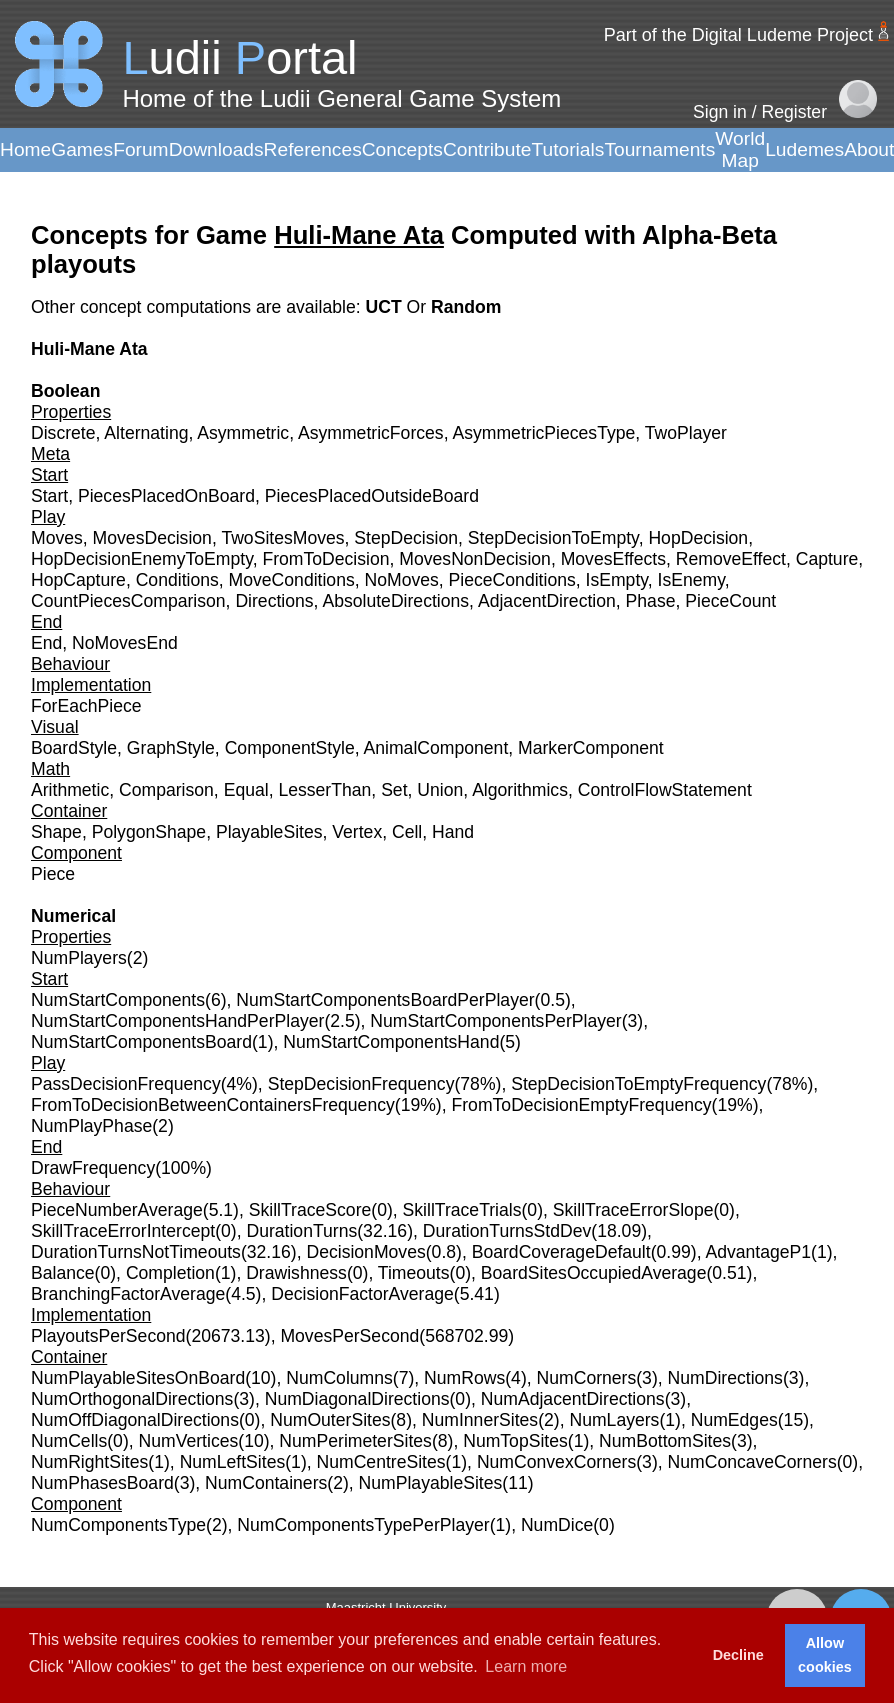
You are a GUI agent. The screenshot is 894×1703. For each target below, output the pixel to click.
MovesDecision (152, 538)
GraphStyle (171, 748)
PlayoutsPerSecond (108, 1336)
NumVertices (189, 1441)
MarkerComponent (591, 748)
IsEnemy (691, 580)
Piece (53, 874)
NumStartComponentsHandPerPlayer (177, 1021)
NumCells (69, 1441)
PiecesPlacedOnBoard (166, 496)
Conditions (177, 580)
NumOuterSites (330, 1420)
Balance (63, 1273)
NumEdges (734, 1420)
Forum (140, 149)
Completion (170, 1273)
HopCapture (78, 580)
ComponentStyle (290, 748)
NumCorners (587, 1378)
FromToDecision (325, 559)
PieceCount (730, 601)
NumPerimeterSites (355, 1441)
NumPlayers (79, 958)
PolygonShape (149, 832)
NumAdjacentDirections (573, 1399)
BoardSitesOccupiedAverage (594, 1273)
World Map (740, 149)
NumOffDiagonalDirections (135, 1420)
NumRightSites (89, 1462)
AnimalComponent (436, 748)
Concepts (402, 149)
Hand (453, 832)
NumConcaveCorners (752, 1462)
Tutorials (567, 149)
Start (49, 496)
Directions (274, 601)
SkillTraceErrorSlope (633, 1210)
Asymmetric (243, 433)
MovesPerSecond (349, 1336)
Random (466, 307)
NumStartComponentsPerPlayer (495, 1021)
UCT (385, 307)
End (46, 643)
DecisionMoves (365, 1252)
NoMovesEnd (125, 643)
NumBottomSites (665, 1441)
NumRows (464, 1378)
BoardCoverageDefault (561, 1252)
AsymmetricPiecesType (543, 433)
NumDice (557, 1525)
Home (25, 149)
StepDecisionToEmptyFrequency (638, 1084)
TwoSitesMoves (282, 538)
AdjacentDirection (547, 601)
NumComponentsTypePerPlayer (363, 1525)
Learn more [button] (526, 1666)
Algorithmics (520, 790)
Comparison (166, 790)
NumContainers (266, 1483)
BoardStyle (74, 748)
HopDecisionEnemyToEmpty (142, 559)
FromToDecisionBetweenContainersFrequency (213, 1105)
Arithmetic (70, 790)
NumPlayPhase (91, 1126)
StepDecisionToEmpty (553, 538)
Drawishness (296, 1273)
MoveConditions (292, 580)
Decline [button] (738, 1655)
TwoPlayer (686, 433)
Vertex (357, 832)
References (313, 149)
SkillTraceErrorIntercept (123, 1231)
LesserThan (324, 790)
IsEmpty (617, 580)
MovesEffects (613, 559)
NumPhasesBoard (102, 1483)
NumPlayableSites (431, 1483)
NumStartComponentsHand (391, 1042)
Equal (246, 790)
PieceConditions (512, 580)
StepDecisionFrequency (361, 1084)
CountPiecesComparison (128, 601)
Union (440, 790)
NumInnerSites (480, 1420)
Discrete (63, 433)
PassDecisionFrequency (126, 1084)
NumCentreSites (381, 1462)
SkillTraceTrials (462, 1210)
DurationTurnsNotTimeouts (136, 1252)
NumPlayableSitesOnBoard (138, 1378)
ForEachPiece (86, 706)
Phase (651, 601)
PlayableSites (269, 832)
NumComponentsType (118, 1525)
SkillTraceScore (310, 1210)
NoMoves (402, 580)
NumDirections (725, 1378)
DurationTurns (301, 1231)
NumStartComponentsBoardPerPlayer (385, 1000)
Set (394, 790)
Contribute (487, 149)
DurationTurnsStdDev (507, 1231)
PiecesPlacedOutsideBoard (372, 496)
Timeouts (414, 1273)
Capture (827, 559)
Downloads (216, 149)
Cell (407, 832)
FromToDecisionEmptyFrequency (582, 1105)
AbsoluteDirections (395, 601)
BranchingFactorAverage (128, 1294)
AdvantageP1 (758, 1252)
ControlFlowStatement (665, 790)
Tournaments (659, 149)
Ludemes (804, 149)
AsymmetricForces (371, 433)
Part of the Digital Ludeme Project (738, 35)
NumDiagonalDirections (357, 1399)
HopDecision (698, 538)
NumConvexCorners (556, 1462)
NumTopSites (515, 1441)
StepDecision (406, 538)
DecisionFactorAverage (362, 1294)
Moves (57, 538)
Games (82, 149)
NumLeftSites (233, 1462)
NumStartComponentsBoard (141, 1042)
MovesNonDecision (475, 559)
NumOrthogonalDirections (132, 1399)
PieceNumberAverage (117, 1210)
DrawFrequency (93, 1168)
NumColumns (339, 1378)
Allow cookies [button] (825, 1655)
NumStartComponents (118, 1000)
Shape (56, 832)
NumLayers (614, 1420)
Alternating (146, 433)
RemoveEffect (731, 559)
